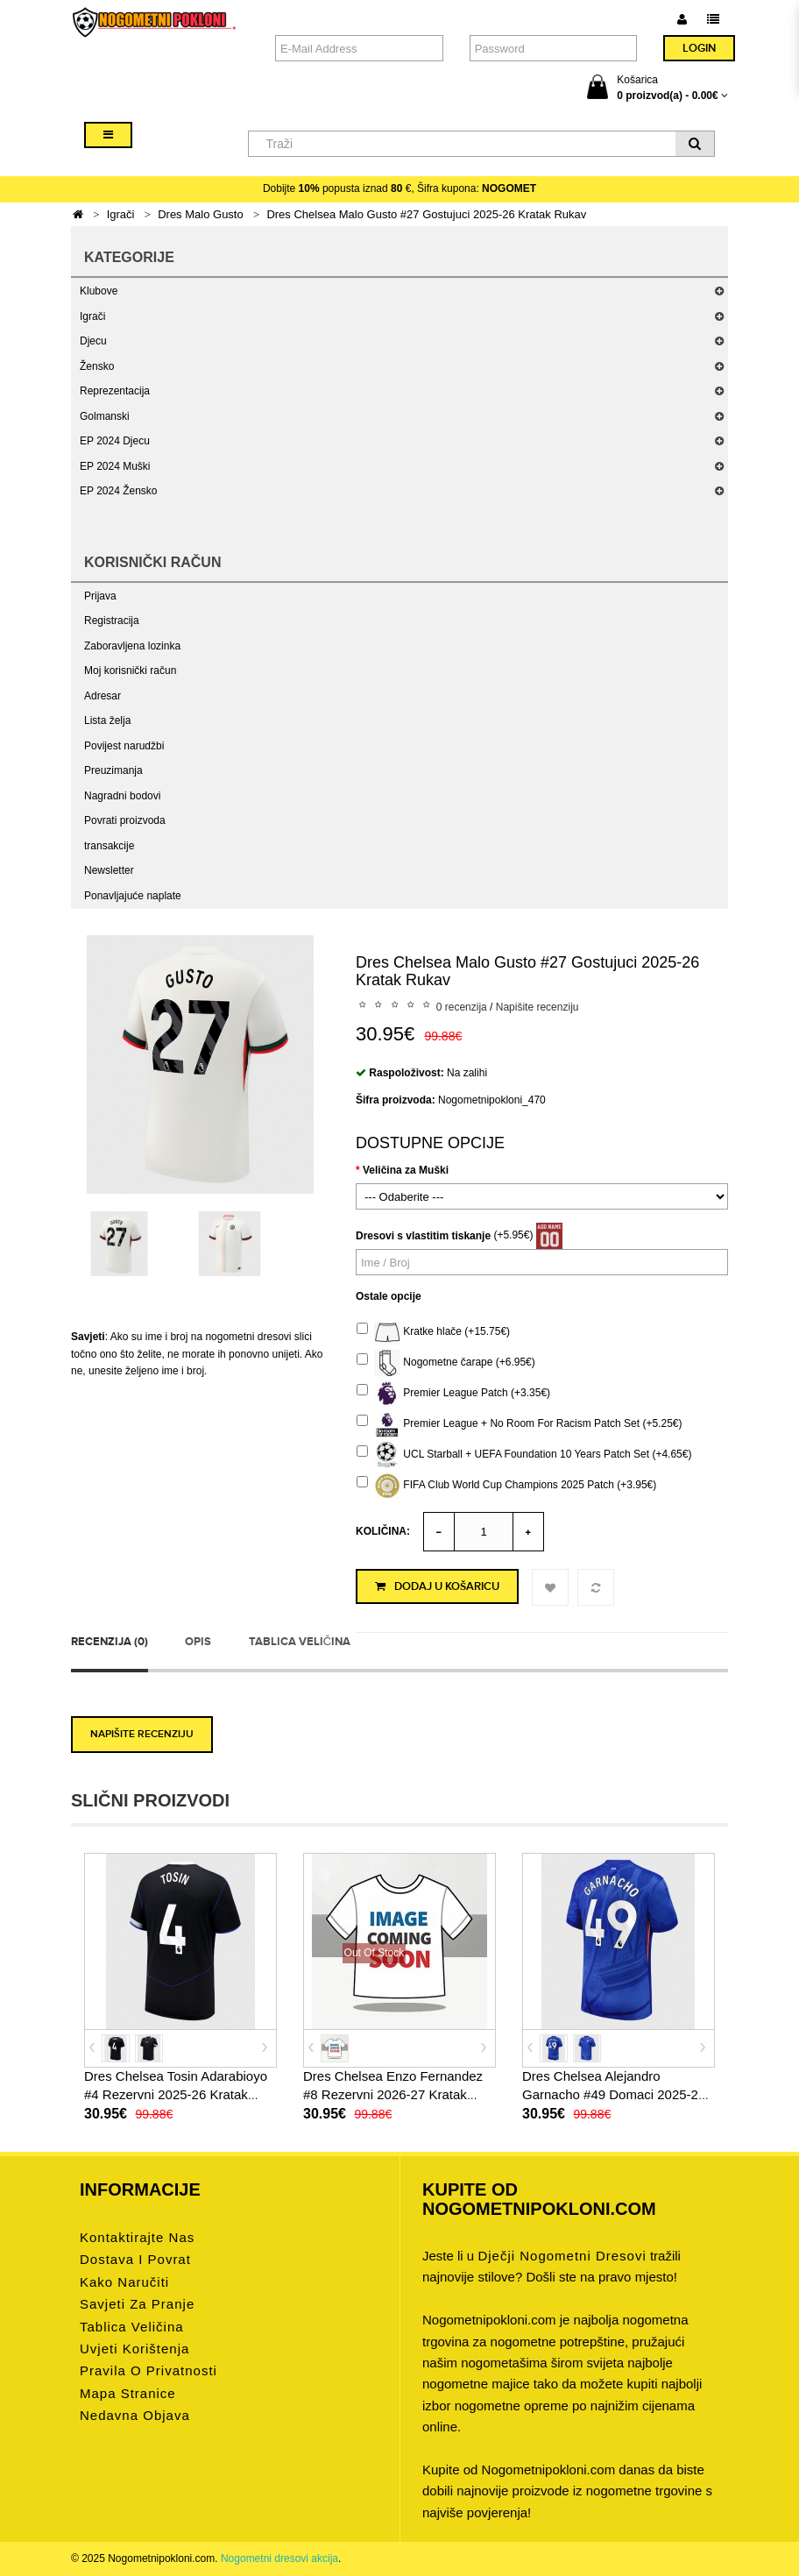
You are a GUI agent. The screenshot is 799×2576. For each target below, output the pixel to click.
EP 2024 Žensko (119, 491)
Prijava (100, 596)
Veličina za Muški (406, 1170)
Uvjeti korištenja (134, 2348)
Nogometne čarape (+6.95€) (446, 1363)
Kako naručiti (124, 2281)
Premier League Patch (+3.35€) (453, 1393)
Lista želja (107, 720)
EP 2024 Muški (115, 466)
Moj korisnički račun (130, 670)
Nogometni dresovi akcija (279, 2558)
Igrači (121, 214)
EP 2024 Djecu (115, 441)
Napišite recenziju (537, 1007)
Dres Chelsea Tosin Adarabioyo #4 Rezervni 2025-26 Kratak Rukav (175, 2094)
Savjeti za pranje (137, 2303)
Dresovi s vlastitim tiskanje (423, 1236)
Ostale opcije (388, 1296)
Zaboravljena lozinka (132, 646)
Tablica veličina (299, 1642)
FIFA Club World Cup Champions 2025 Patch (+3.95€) (506, 1486)
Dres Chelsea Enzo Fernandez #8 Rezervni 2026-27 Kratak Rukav (393, 2094)
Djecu (93, 341)
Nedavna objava (135, 2415)
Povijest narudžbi (124, 746)
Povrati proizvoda (125, 820)
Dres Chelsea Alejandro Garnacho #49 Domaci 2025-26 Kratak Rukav (613, 2094)
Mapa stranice (128, 2393)
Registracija (111, 620)
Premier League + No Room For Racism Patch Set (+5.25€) (519, 1424)
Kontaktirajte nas (137, 2237)
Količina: (383, 1531)
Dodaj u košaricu (437, 1586)
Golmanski (105, 416)
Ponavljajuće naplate (132, 896)
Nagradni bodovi (122, 796)
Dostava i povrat (135, 2259)
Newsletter (109, 870)
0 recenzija (461, 1007)
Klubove (98, 291)
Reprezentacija (115, 391)
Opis (198, 1642)
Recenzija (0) (109, 1642)
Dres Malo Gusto (201, 214)
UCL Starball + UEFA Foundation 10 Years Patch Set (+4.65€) (524, 1455)
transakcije (109, 846)
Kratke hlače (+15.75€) (433, 1332)
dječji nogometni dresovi (561, 2255)
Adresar (102, 696)
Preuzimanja (113, 770)
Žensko (97, 366)
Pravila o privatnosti (148, 2370)
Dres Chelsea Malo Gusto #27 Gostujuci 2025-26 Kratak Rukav (426, 214)
